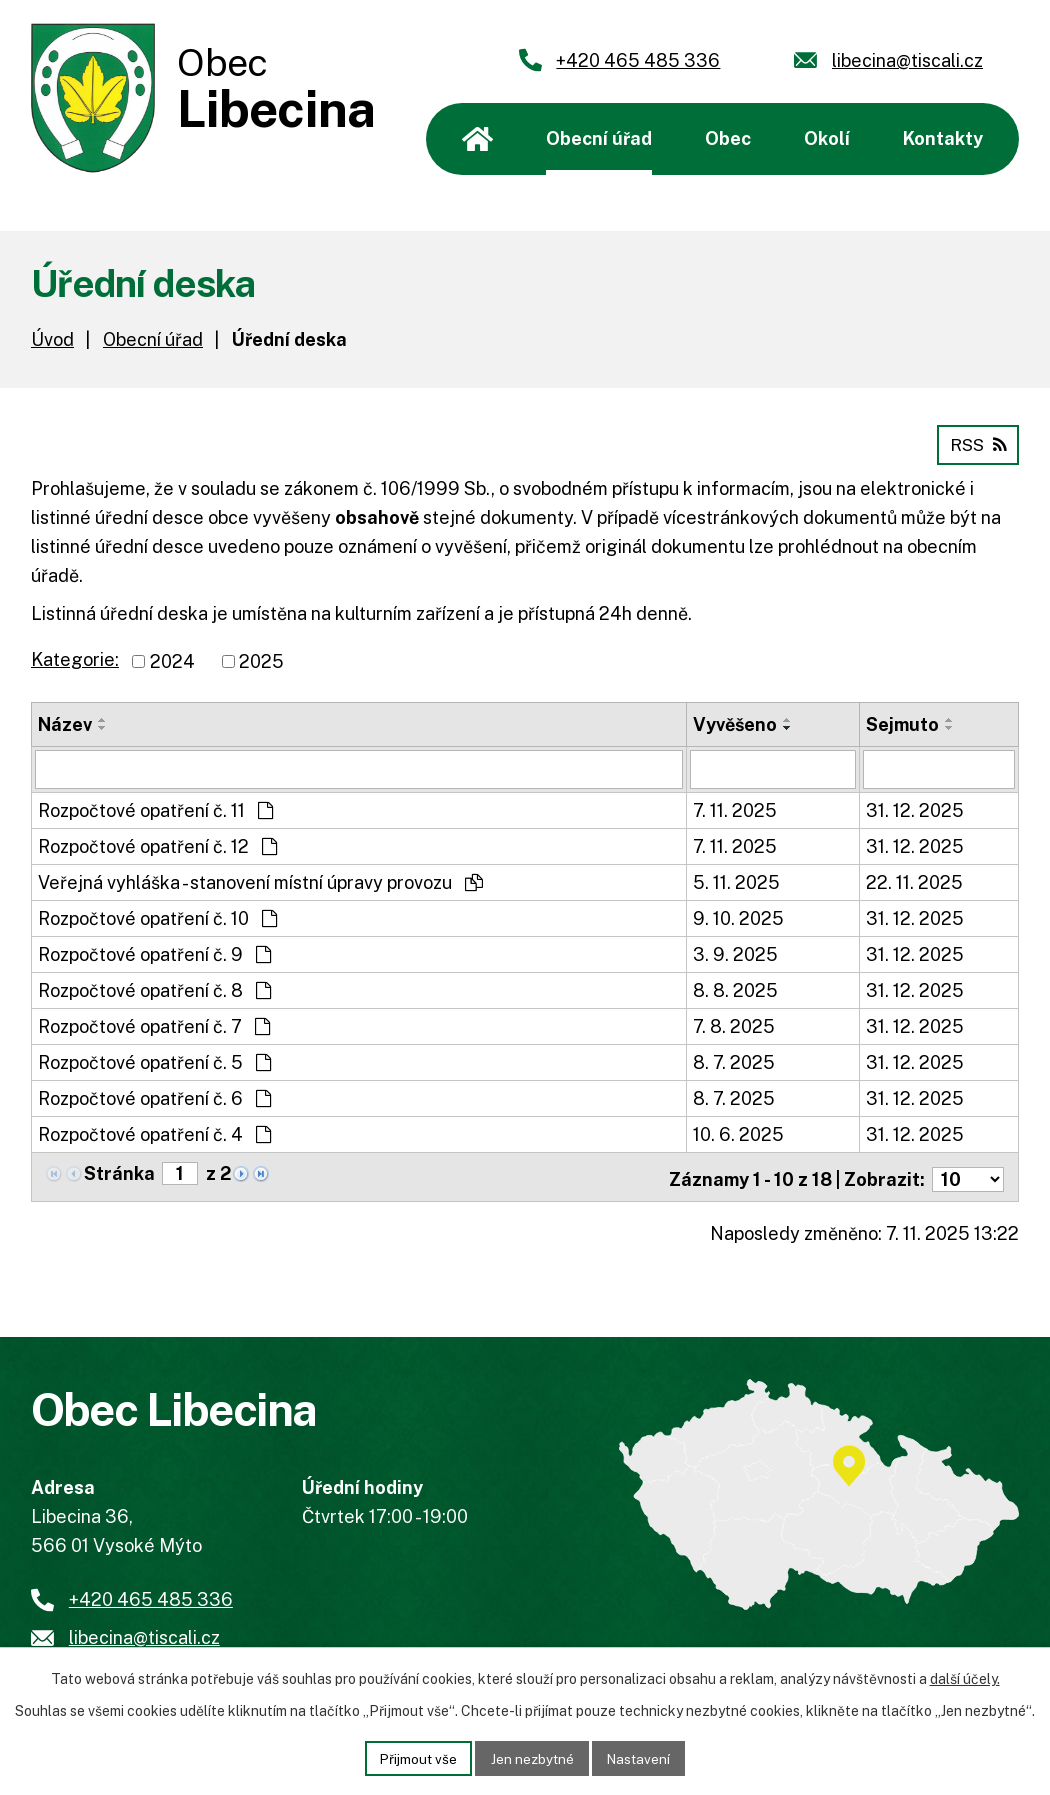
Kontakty (943, 138)
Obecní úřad (599, 138)
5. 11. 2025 (736, 880)
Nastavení (643, 1757)
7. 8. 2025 (734, 1024)
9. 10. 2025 (738, 916)
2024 (172, 660)
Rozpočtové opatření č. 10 (157, 916)
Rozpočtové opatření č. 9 (154, 952)
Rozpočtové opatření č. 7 (154, 1024)
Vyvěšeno (735, 723)
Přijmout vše (415, 1757)
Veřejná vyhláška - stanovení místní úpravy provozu (260, 880)
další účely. (965, 1677)
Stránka (119, 1171)
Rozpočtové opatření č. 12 (157, 844)
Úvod (477, 139)
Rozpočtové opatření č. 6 (154, 1096)
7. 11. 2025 (735, 808)
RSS (976, 443)
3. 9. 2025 (735, 952)
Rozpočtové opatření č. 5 (154, 1060)
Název (65, 723)
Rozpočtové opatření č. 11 (155, 808)
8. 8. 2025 (735, 988)
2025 (261, 660)
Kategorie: (75, 658)
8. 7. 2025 (734, 1060)
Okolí (827, 138)
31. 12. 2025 (915, 808)
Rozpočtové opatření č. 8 (154, 988)
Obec (728, 138)
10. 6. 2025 (738, 1132)
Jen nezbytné (532, 1757)
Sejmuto (902, 723)
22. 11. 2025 (914, 880)
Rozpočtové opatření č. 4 (154, 1132)
